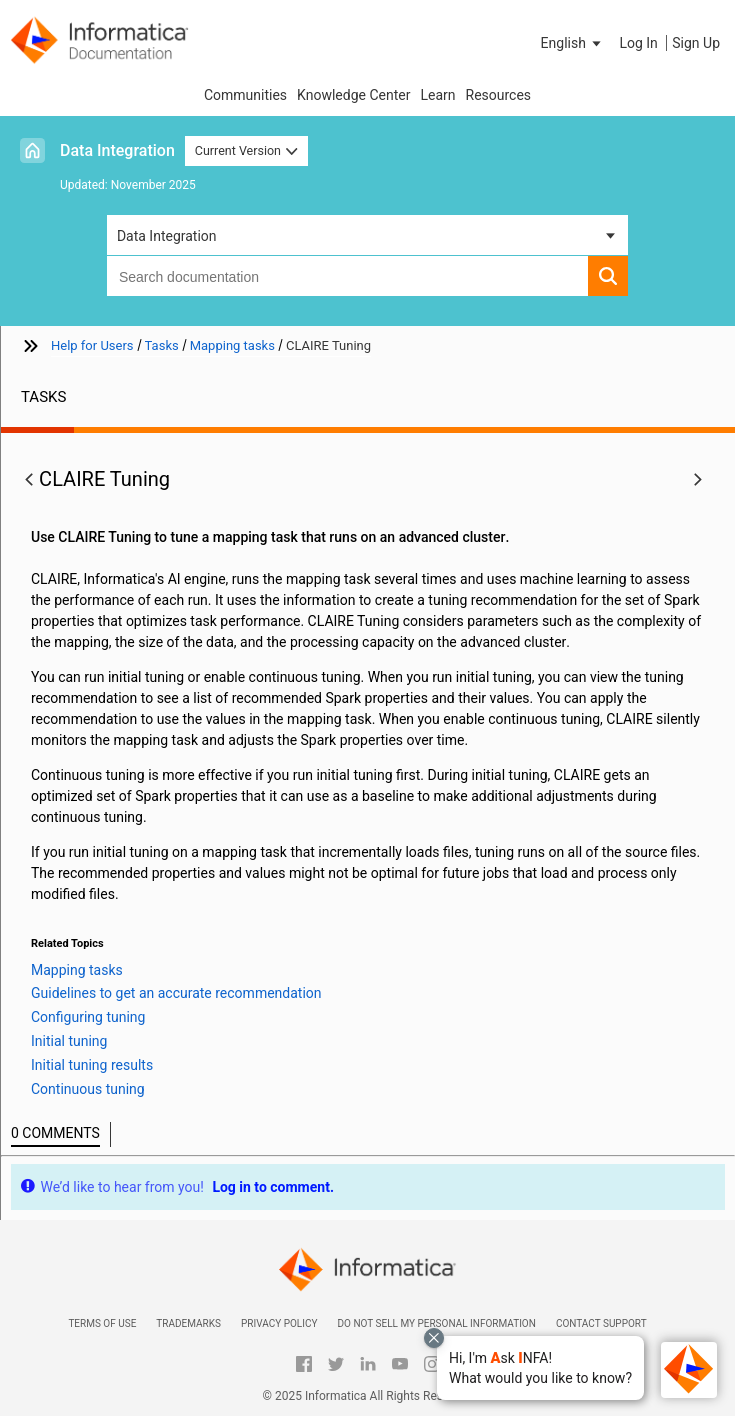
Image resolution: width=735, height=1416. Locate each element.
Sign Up (696, 43)
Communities (245, 95)
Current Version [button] (247, 150)
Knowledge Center (353, 95)
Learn (437, 95)
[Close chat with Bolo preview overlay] (434, 1338)
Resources (499, 95)
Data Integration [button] (167, 236)
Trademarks (188, 1323)
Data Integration (117, 150)
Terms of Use (102, 1323)
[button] (540, 1368)
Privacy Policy (279, 1323)
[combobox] (347, 276)
